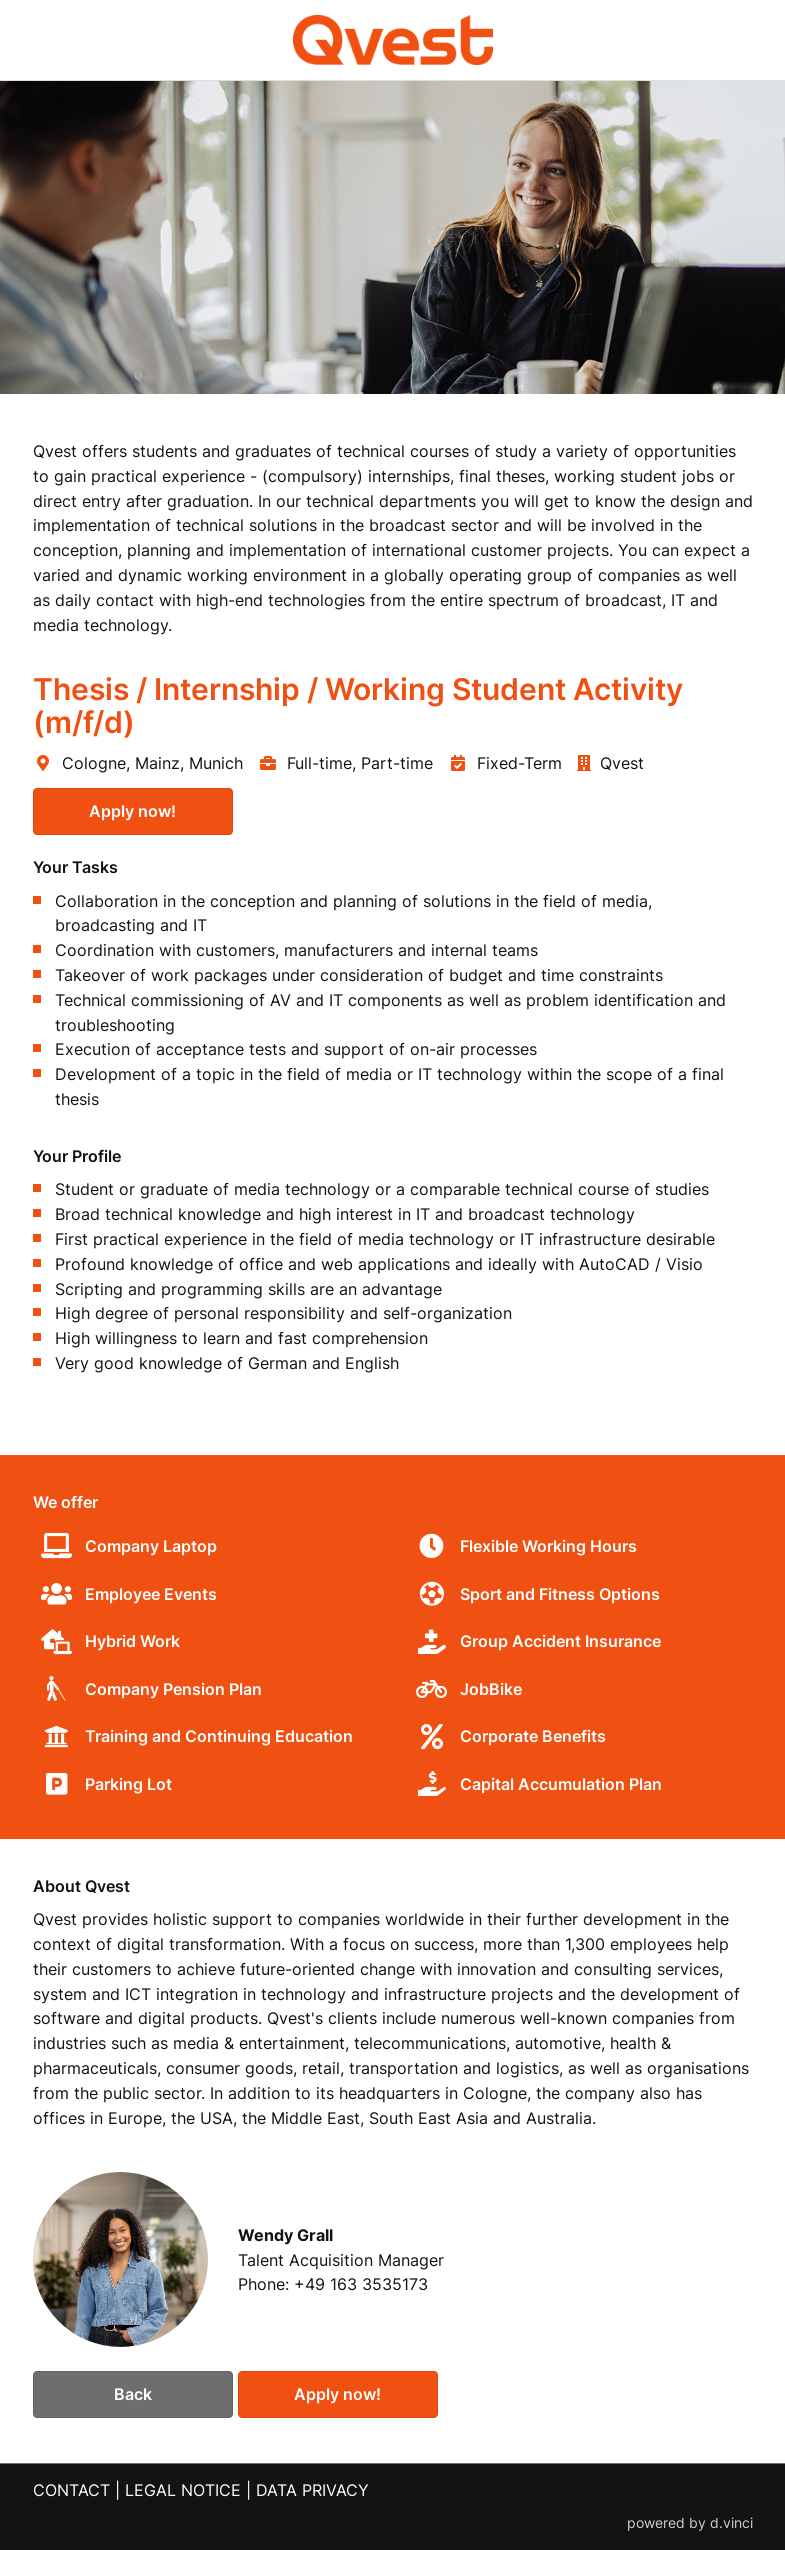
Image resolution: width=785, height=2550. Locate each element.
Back (133, 2394)
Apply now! (132, 811)
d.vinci (731, 2523)
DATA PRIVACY (312, 2491)
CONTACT (71, 2491)
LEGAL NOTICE (183, 2491)
